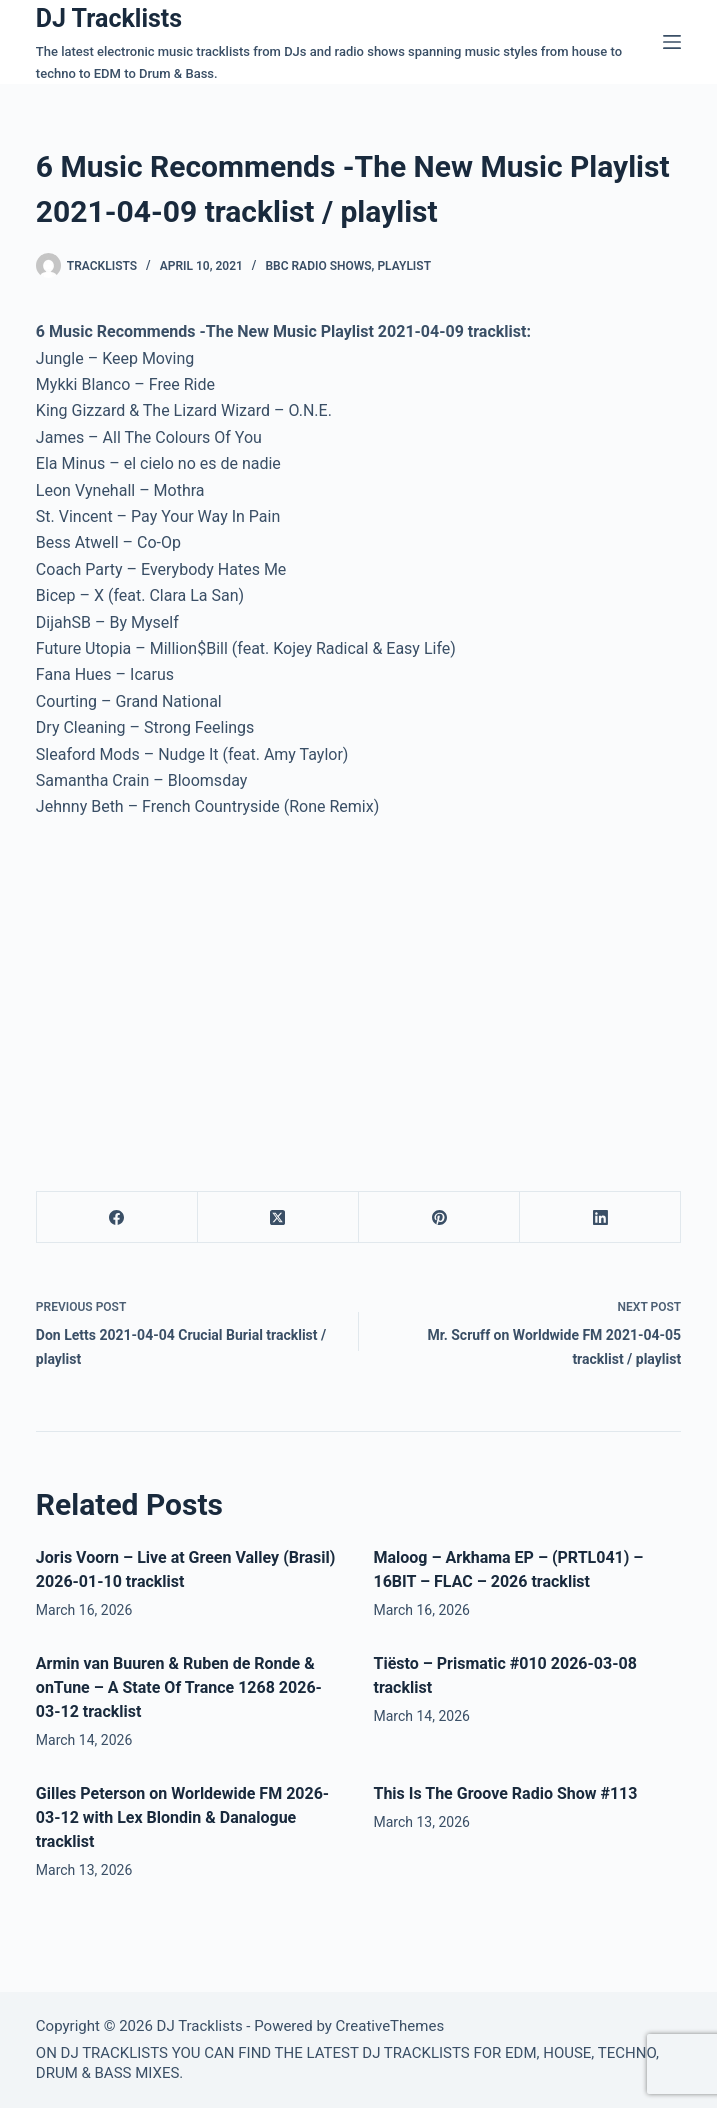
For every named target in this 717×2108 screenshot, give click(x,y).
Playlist (404, 266)
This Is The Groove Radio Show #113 (505, 1793)
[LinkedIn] (600, 1217)
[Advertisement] (204, 985)
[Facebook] (117, 1217)
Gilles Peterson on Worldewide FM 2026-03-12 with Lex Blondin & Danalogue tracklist (182, 1817)
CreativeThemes (390, 2026)
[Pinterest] (439, 1217)
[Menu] (672, 42)
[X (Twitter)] (278, 1217)
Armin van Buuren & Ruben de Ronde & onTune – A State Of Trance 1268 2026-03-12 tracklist (179, 1687)
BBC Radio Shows (318, 266)
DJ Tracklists (109, 18)
